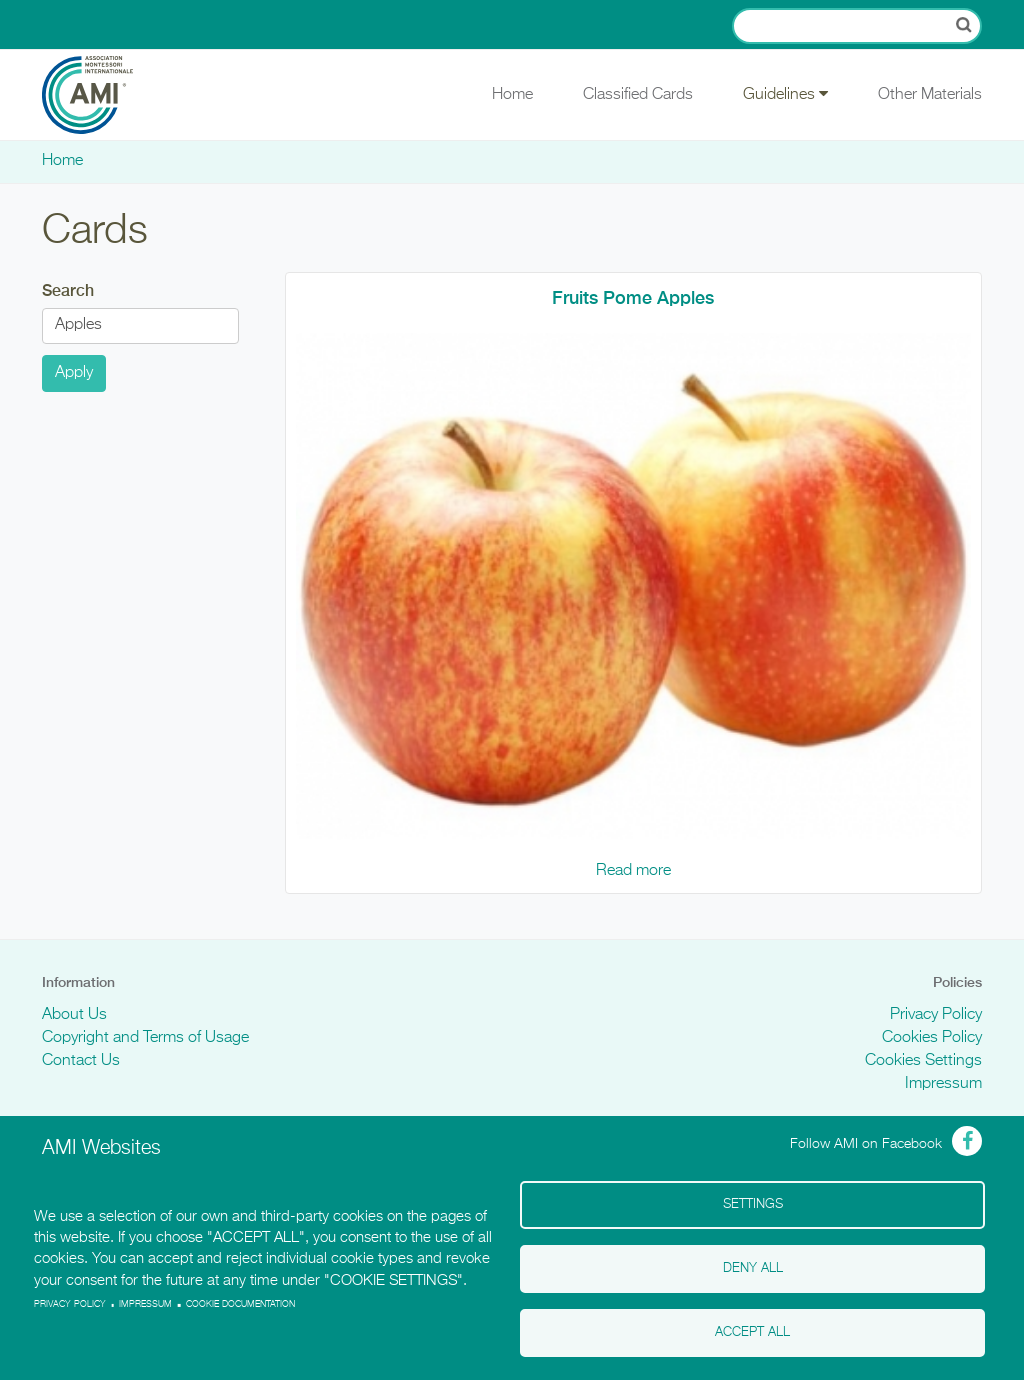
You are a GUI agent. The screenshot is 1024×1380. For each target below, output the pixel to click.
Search (68, 290)
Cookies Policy (932, 1038)
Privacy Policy (936, 1015)
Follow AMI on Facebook (866, 1144)
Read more (633, 871)
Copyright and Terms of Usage (145, 1038)
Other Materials (930, 95)
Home (512, 95)
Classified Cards (638, 95)
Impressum (943, 1084)
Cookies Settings (923, 1061)
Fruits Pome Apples (633, 297)
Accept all (752, 1332)
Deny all (753, 1268)
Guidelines (785, 94)
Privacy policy (70, 1304)
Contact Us (81, 1061)
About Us (74, 1015)
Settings (753, 1204)
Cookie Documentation (240, 1304)
